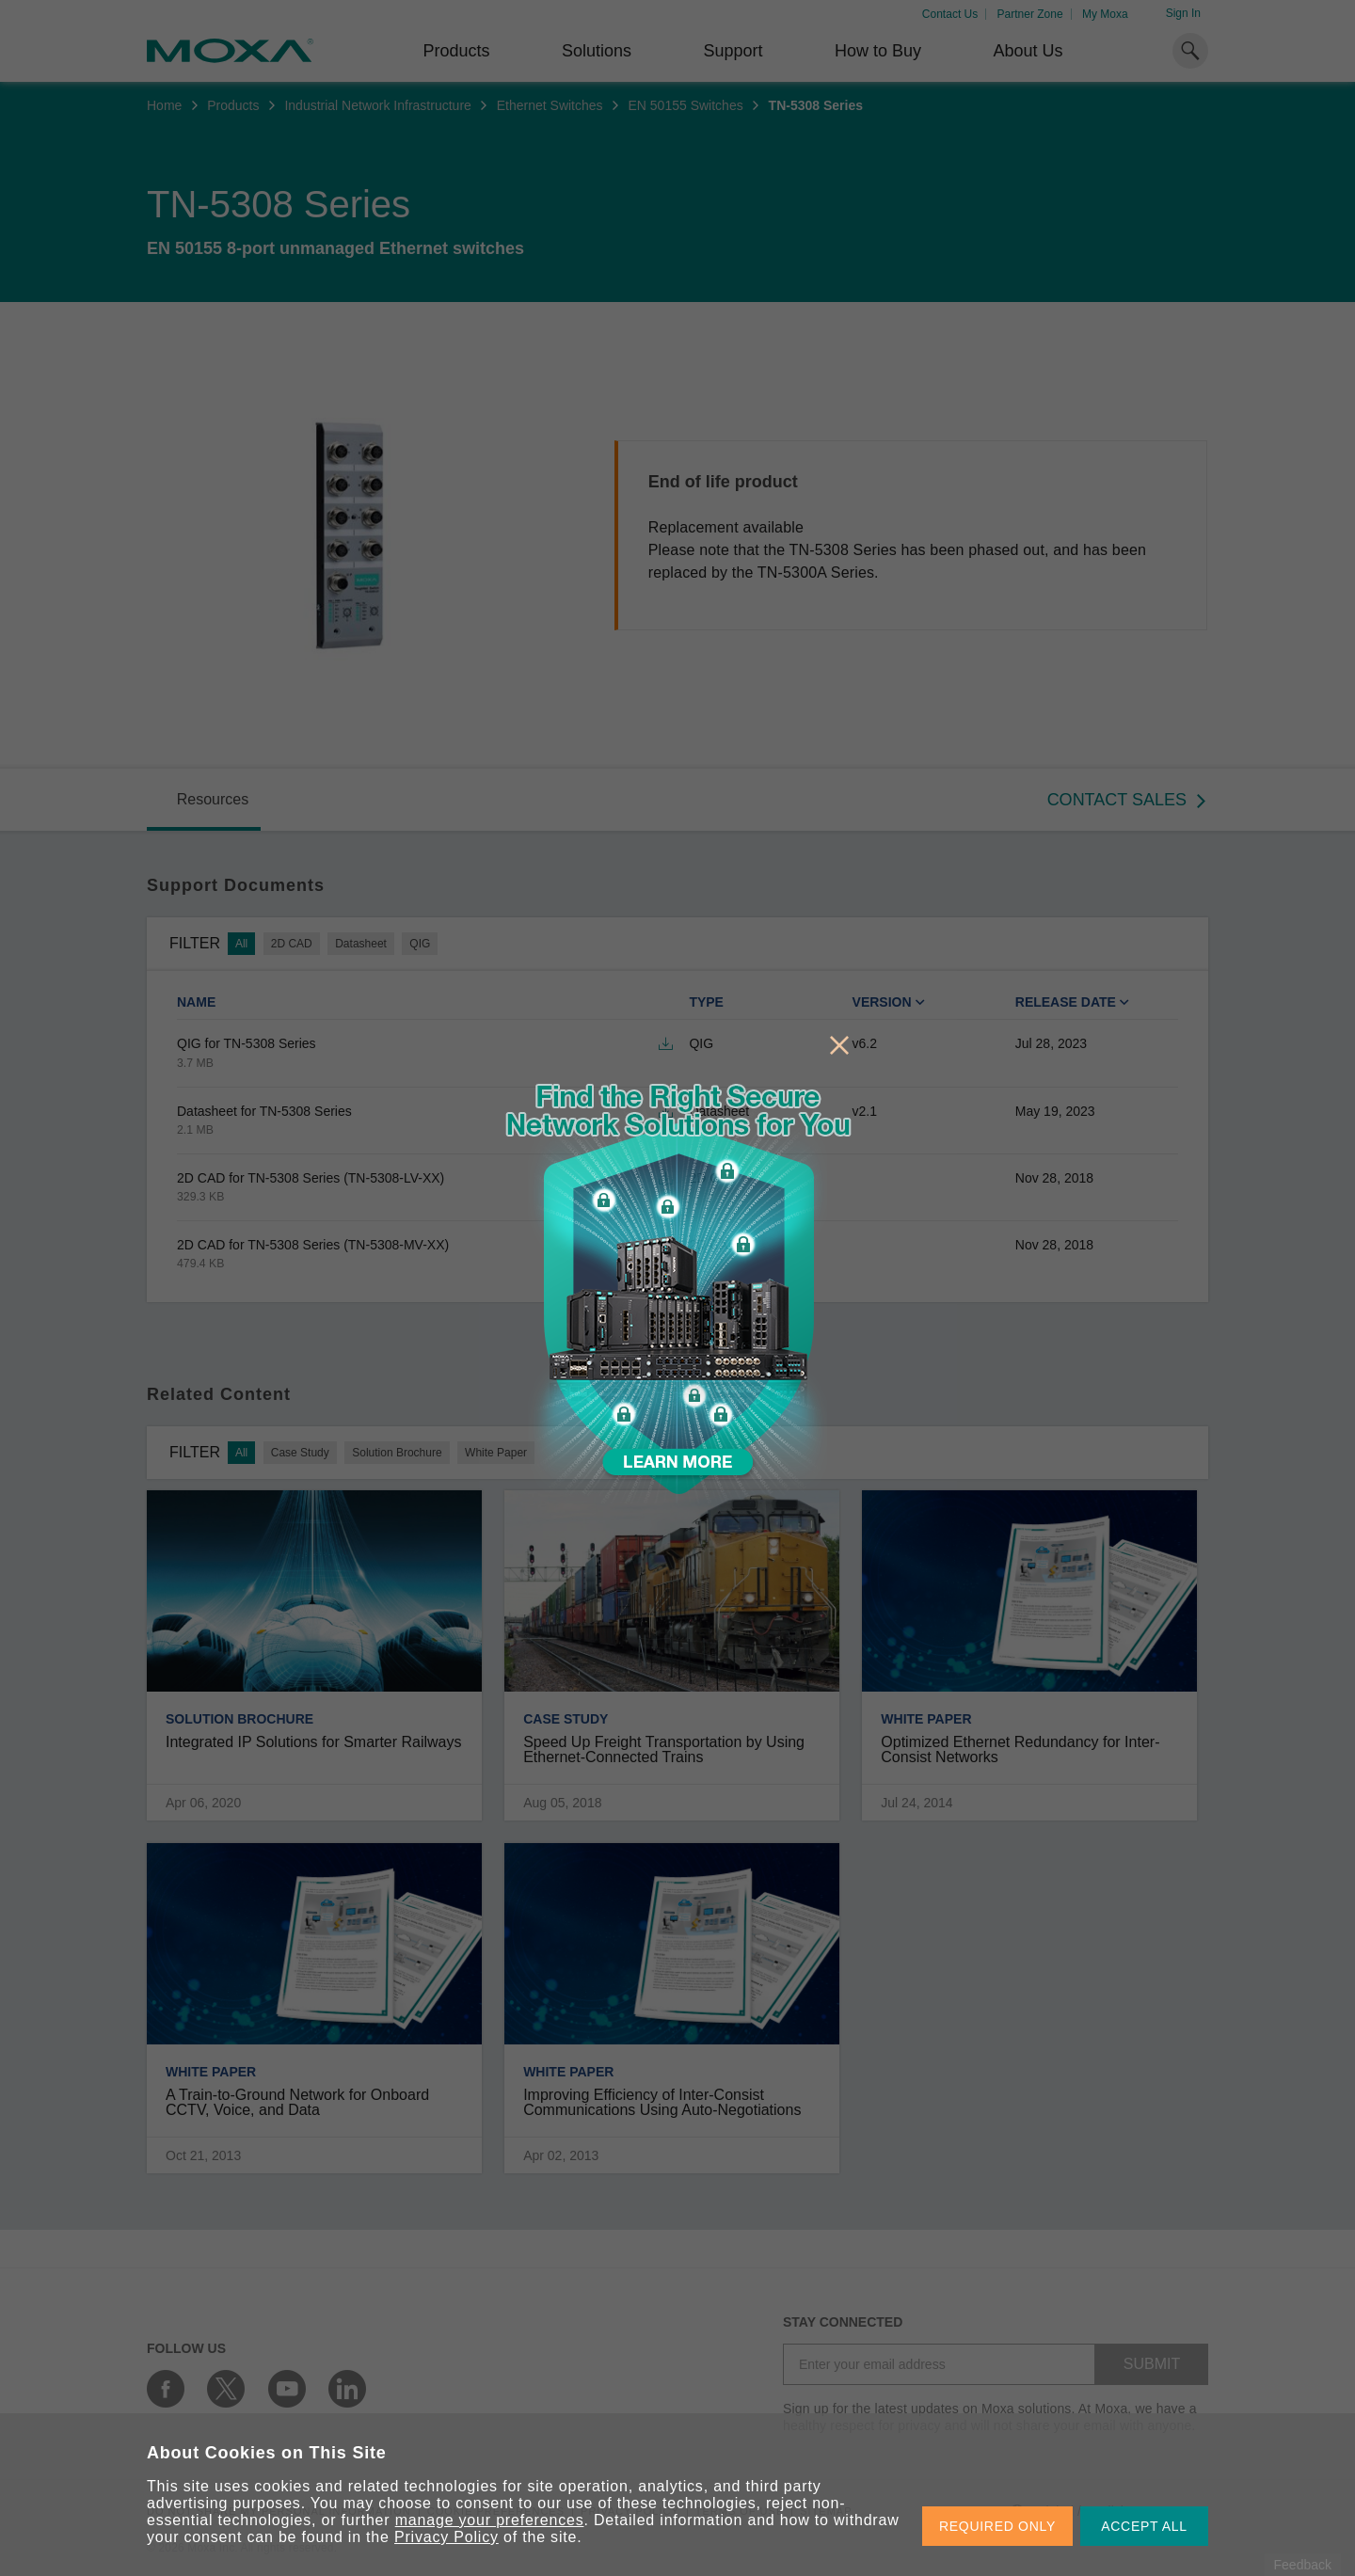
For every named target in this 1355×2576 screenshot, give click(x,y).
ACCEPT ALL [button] (1144, 2526)
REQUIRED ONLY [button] (997, 2526)
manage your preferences (489, 2520)
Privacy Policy (446, 2537)
